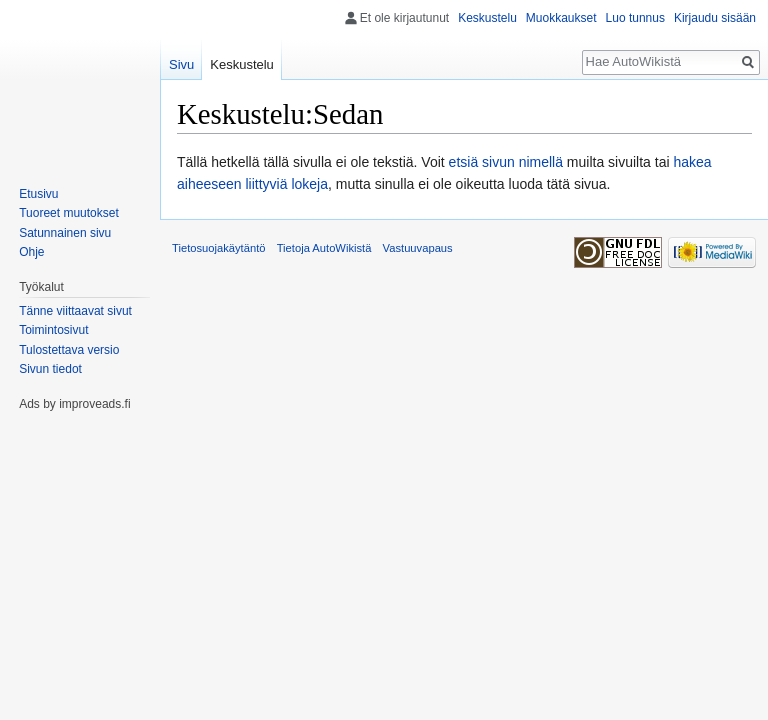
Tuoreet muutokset (69, 213)
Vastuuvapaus (418, 248)
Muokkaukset (561, 18)
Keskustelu (487, 18)
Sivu (181, 64)
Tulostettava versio (69, 350)
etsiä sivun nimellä (506, 162)
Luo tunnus (635, 18)
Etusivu (38, 194)
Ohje (31, 252)
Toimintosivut (53, 330)
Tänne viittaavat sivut (75, 311)
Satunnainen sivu (65, 233)
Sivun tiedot (50, 369)
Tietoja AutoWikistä (324, 248)
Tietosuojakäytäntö (219, 248)
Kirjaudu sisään (715, 18)
